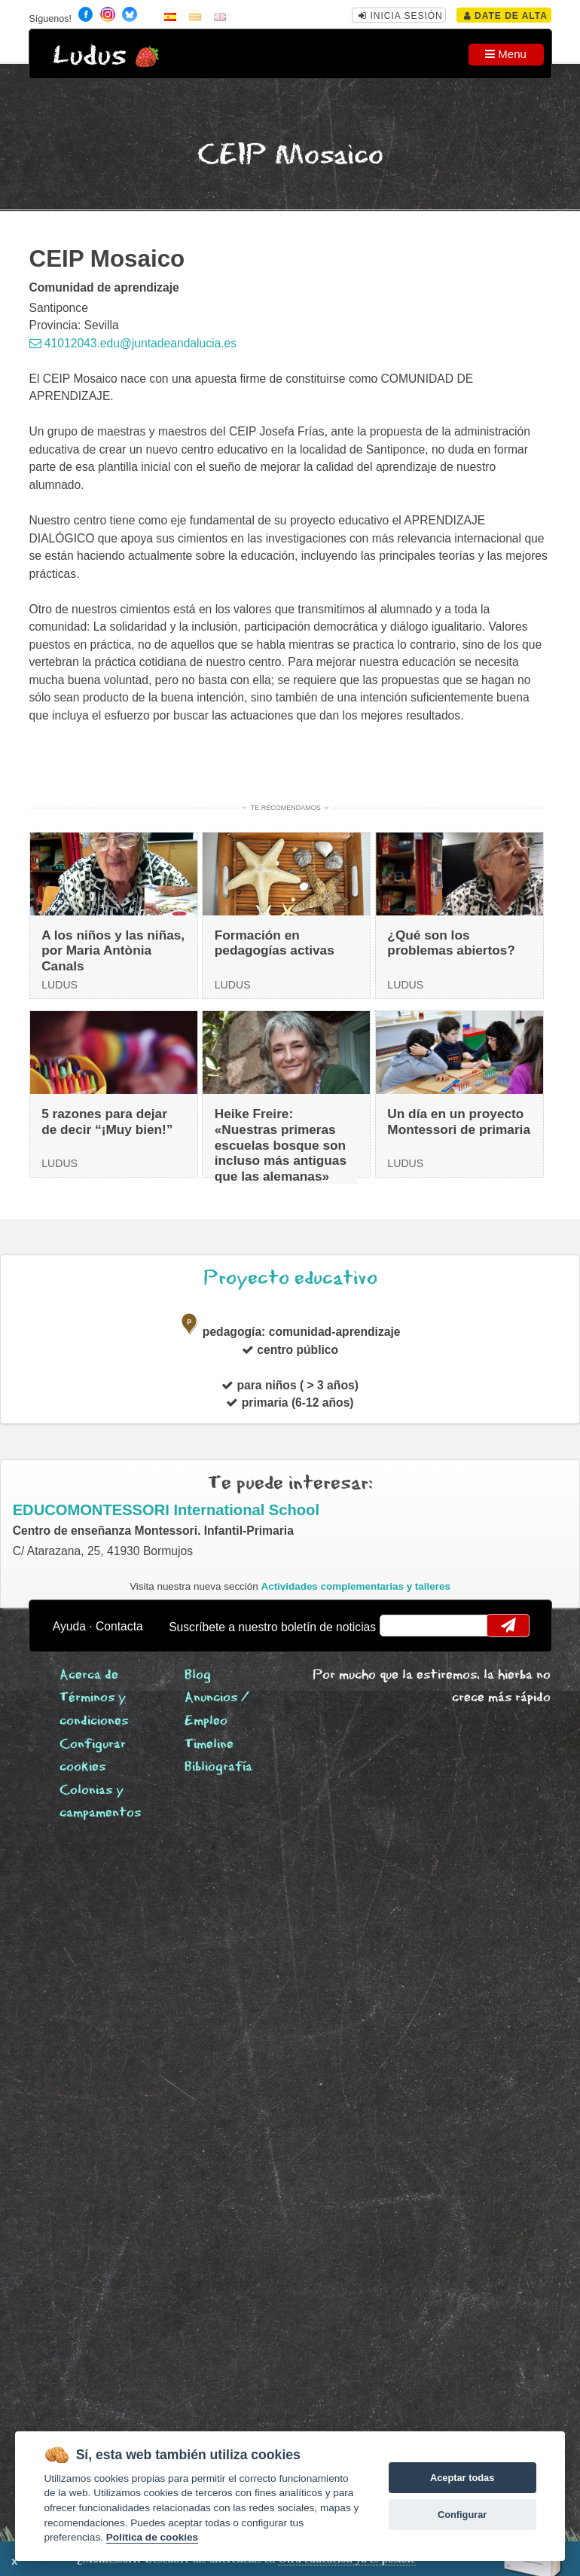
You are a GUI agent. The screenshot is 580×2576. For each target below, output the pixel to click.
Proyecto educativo (290, 1278)
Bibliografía (218, 1767)
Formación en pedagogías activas (274, 942)
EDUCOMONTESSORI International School (166, 1510)
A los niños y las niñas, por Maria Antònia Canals (113, 950)
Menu (506, 53)
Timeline (209, 1744)
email (400, 1625)
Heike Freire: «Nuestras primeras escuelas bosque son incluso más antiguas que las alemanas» (280, 1145)
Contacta (119, 1626)
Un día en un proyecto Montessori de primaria (458, 1121)
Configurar (462, 2514)
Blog (198, 1675)
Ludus (90, 56)
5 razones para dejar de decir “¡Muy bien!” (106, 1121)
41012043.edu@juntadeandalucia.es (133, 343)
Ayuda (69, 1626)
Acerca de (89, 1675)
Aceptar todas (462, 2477)
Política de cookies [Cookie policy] (152, 2537)
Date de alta (506, 16)
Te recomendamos (285, 807)
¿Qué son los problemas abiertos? (451, 942)
